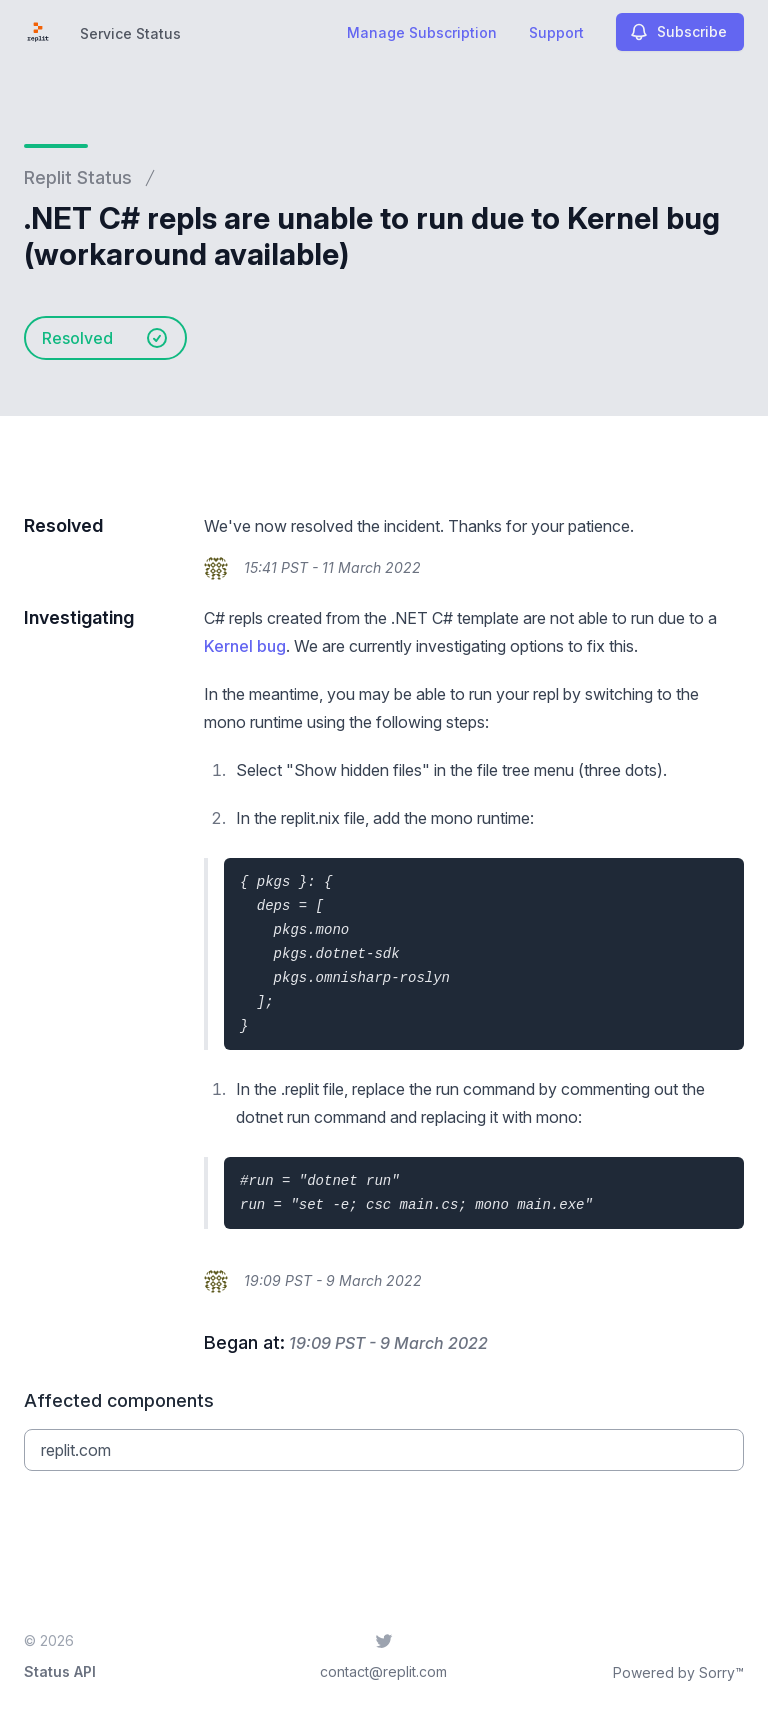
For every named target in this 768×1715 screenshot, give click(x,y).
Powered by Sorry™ (678, 1672)
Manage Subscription (422, 32)
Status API (60, 1671)
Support (556, 32)
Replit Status (78, 177)
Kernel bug (245, 646)
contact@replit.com (383, 1671)
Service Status (130, 33)
